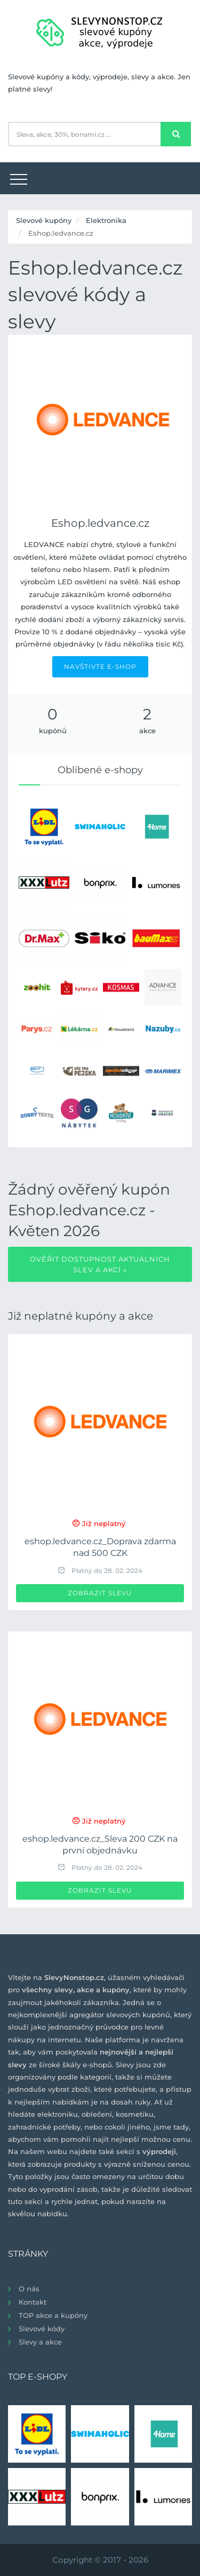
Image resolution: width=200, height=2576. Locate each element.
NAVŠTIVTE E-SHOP (100, 666)
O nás (29, 2288)
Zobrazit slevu (100, 1593)
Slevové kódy (42, 2328)
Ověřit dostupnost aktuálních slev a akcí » (100, 1264)
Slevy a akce (40, 2342)
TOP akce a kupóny (53, 2315)
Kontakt (32, 2302)
